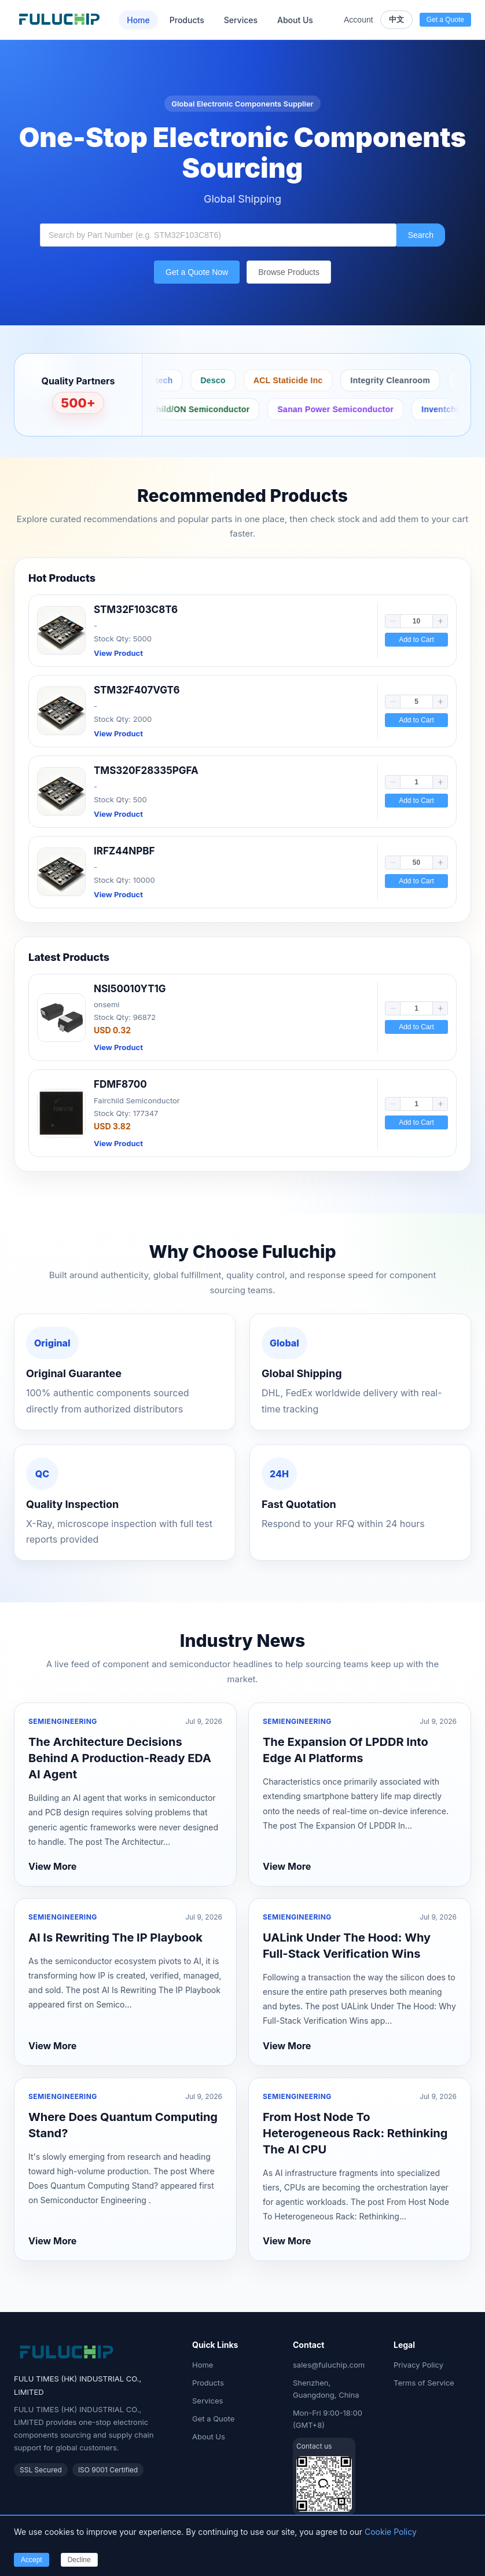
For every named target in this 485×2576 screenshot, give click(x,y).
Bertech (166, 380)
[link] (242, 631)
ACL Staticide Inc (298, 380)
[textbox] (218, 235)
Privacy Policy (418, 2364)
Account (358, 19)
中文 (396, 19)
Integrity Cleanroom (400, 380)
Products (187, 20)
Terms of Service (424, 2382)
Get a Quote (213, 2418)
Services (241, 20)
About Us (295, 20)
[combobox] (218, 235)
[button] (393, 621)
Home (138, 20)
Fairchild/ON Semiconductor (205, 409)
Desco (222, 380)
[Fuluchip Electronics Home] (59, 20)
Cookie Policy (391, 2532)
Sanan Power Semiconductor (347, 409)
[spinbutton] (416, 621)
